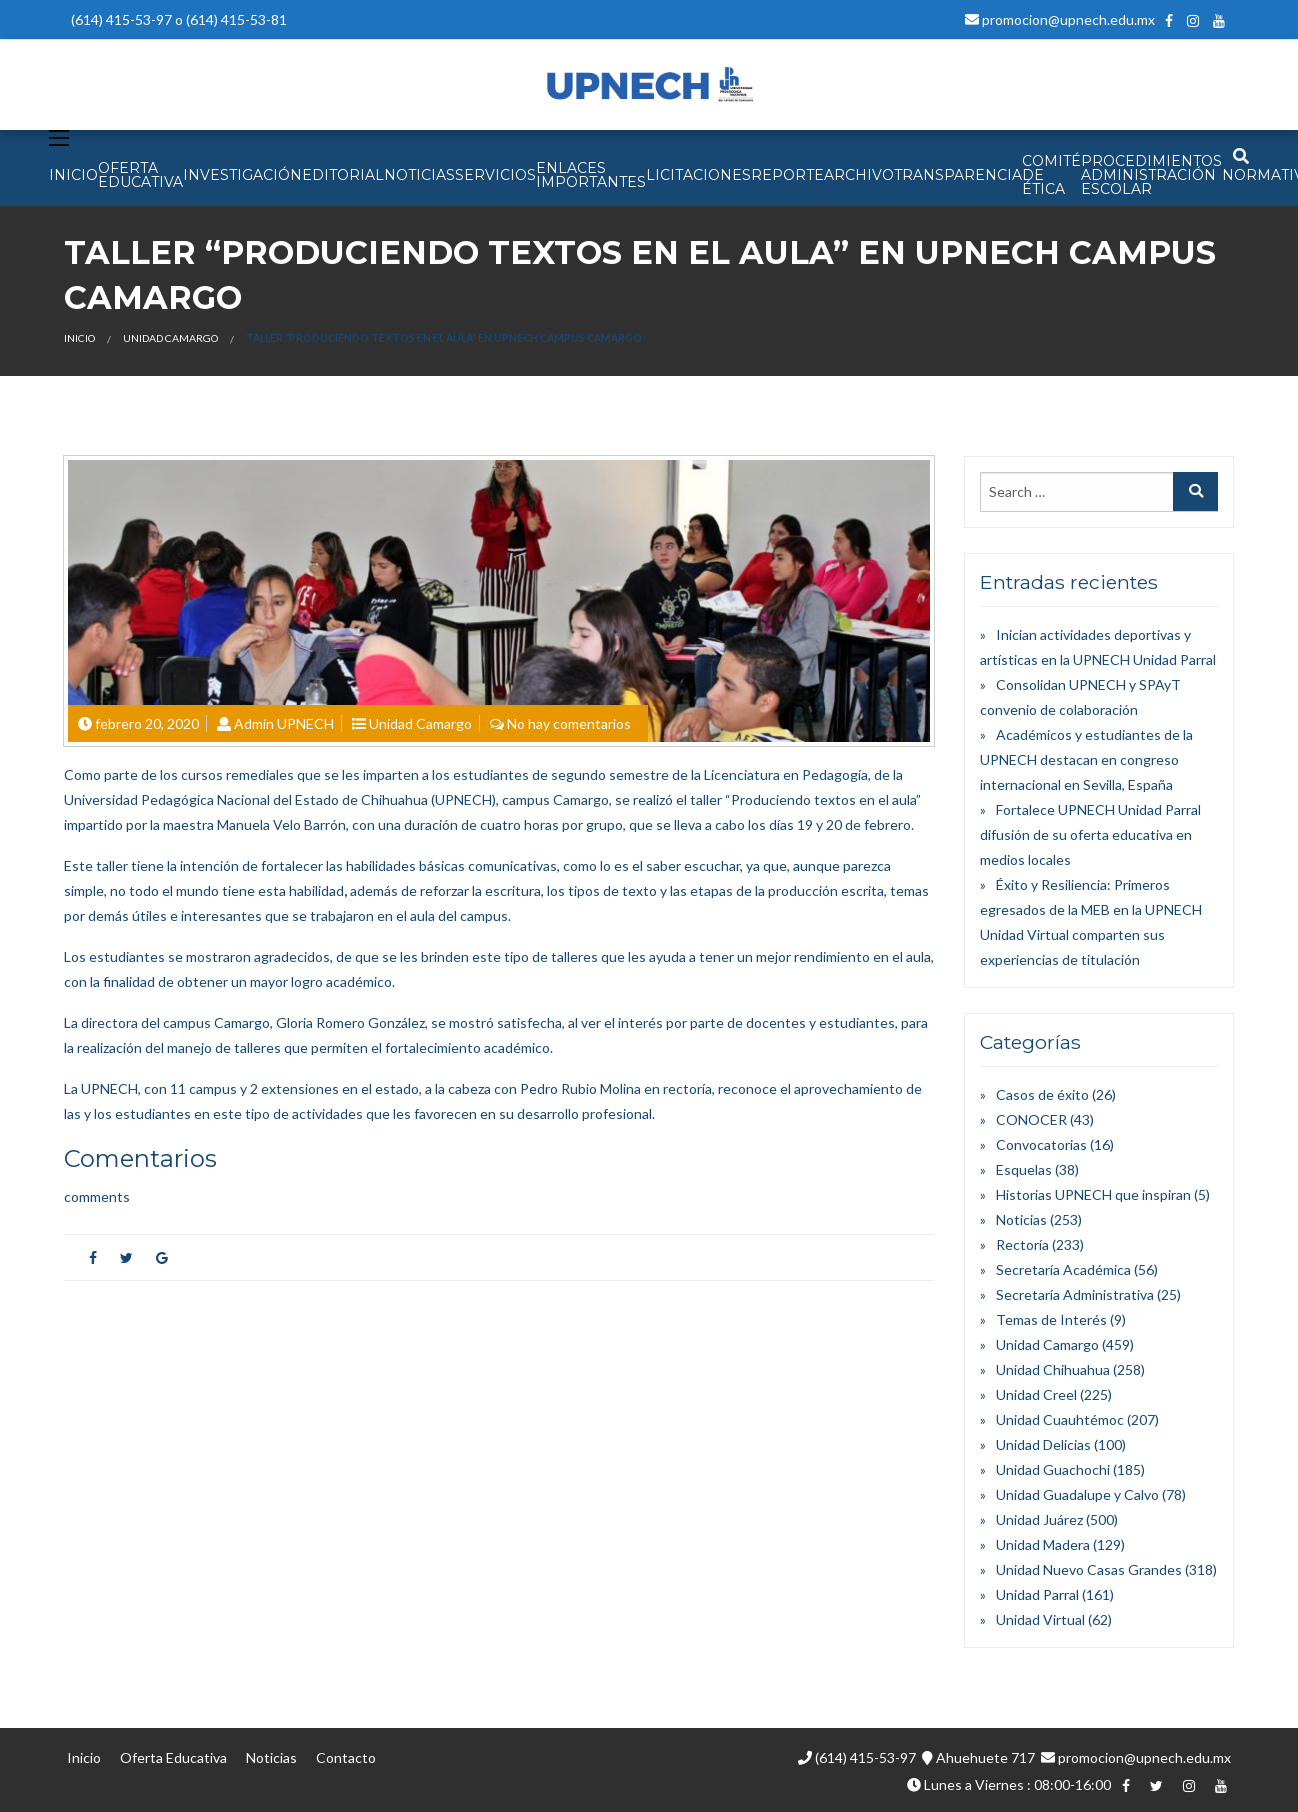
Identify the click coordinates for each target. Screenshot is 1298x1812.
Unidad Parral (1037, 1594)
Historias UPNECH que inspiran (1093, 1194)
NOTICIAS (419, 175)
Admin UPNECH (284, 723)
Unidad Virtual (1040, 1619)
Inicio (79, 338)
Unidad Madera (1043, 1544)
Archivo (859, 175)
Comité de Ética (1051, 175)
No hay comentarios (569, 723)
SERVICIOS (495, 175)
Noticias (1021, 1219)
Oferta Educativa (173, 1757)
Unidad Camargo (170, 338)
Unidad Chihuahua (1053, 1369)
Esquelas (1024, 1169)
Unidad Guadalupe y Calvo (1077, 1494)
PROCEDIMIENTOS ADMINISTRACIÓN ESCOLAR (1151, 175)
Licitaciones (698, 175)
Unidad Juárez (1039, 1519)
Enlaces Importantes (591, 175)
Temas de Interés (1051, 1319)
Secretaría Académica (1063, 1269)
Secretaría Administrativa (1075, 1294)
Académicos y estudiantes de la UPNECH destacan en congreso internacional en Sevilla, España (1086, 759)
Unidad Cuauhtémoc (1060, 1419)
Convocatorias (1041, 1144)
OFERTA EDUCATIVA (140, 175)
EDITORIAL (343, 175)
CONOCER (1031, 1119)
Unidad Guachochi (1053, 1469)
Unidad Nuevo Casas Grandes (1089, 1569)
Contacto (346, 1757)
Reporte (787, 175)
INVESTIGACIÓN (242, 175)
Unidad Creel (1036, 1394)
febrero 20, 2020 (147, 723)
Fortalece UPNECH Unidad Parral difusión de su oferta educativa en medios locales (1090, 834)
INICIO (73, 175)
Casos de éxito (1042, 1094)
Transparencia (958, 175)
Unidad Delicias (1043, 1444)
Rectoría (1022, 1244)
